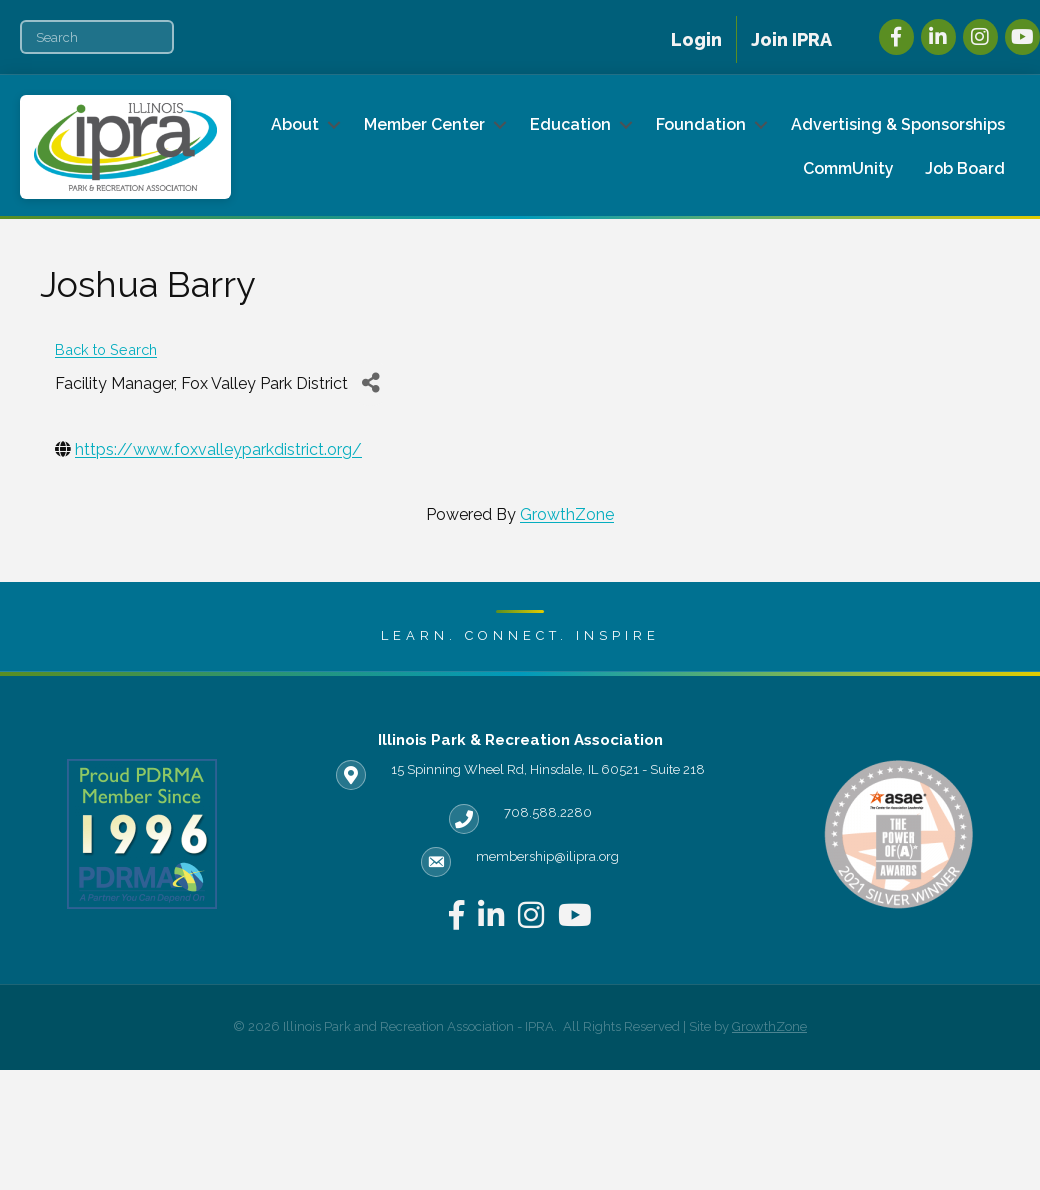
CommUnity (848, 168)
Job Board (965, 168)
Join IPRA (791, 39)
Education (570, 124)
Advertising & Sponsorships (898, 124)
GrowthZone (567, 514)
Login (696, 39)
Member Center (424, 124)
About (295, 124)
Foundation (701, 124)
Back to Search (106, 349)
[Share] (370, 383)
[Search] (97, 37)
